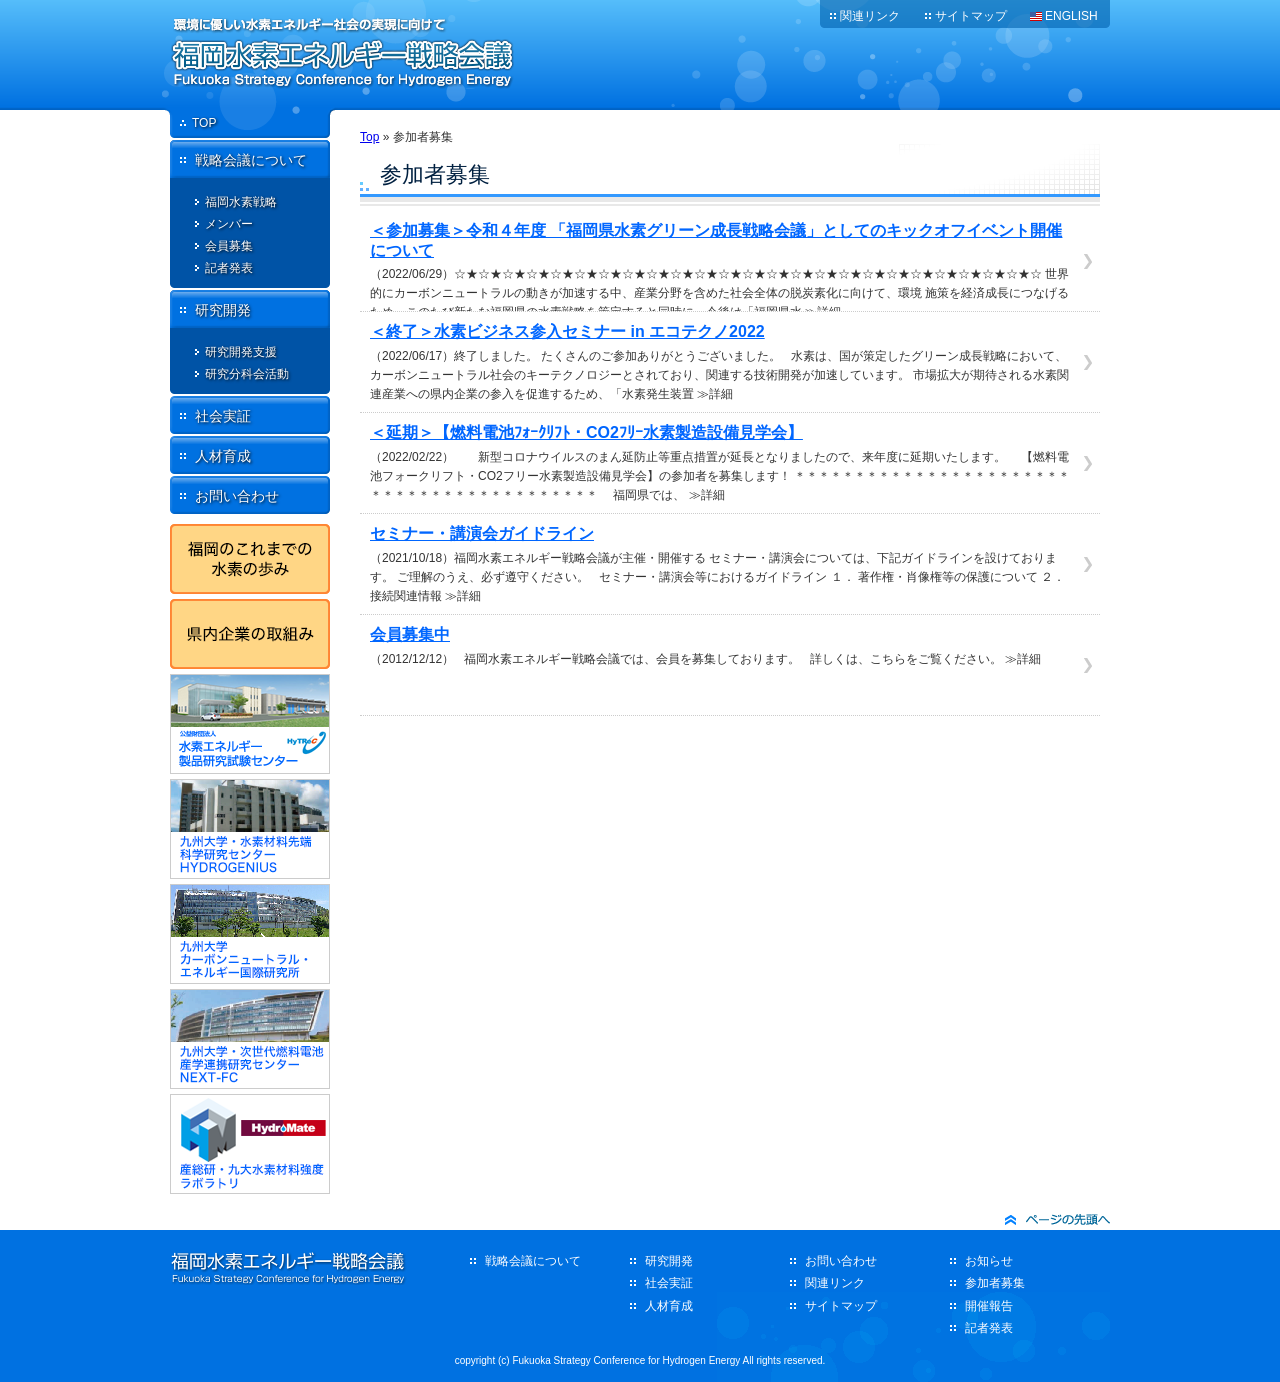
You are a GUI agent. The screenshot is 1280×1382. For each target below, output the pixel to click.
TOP (204, 123)
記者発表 (229, 268)
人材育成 (223, 456)
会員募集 (229, 246)
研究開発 (223, 310)
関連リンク (870, 16)
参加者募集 (995, 1283)
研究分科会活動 (247, 374)
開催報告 (989, 1306)
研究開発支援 (241, 352)
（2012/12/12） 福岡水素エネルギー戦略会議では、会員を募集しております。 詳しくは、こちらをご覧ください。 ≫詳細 (720, 645)
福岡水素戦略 (241, 202)
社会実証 (223, 416)
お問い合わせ (237, 496)
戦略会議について (251, 160)
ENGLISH (1071, 16)
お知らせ (989, 1261)
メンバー (229, 224)
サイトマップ (971, 16)
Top (369, 137)
